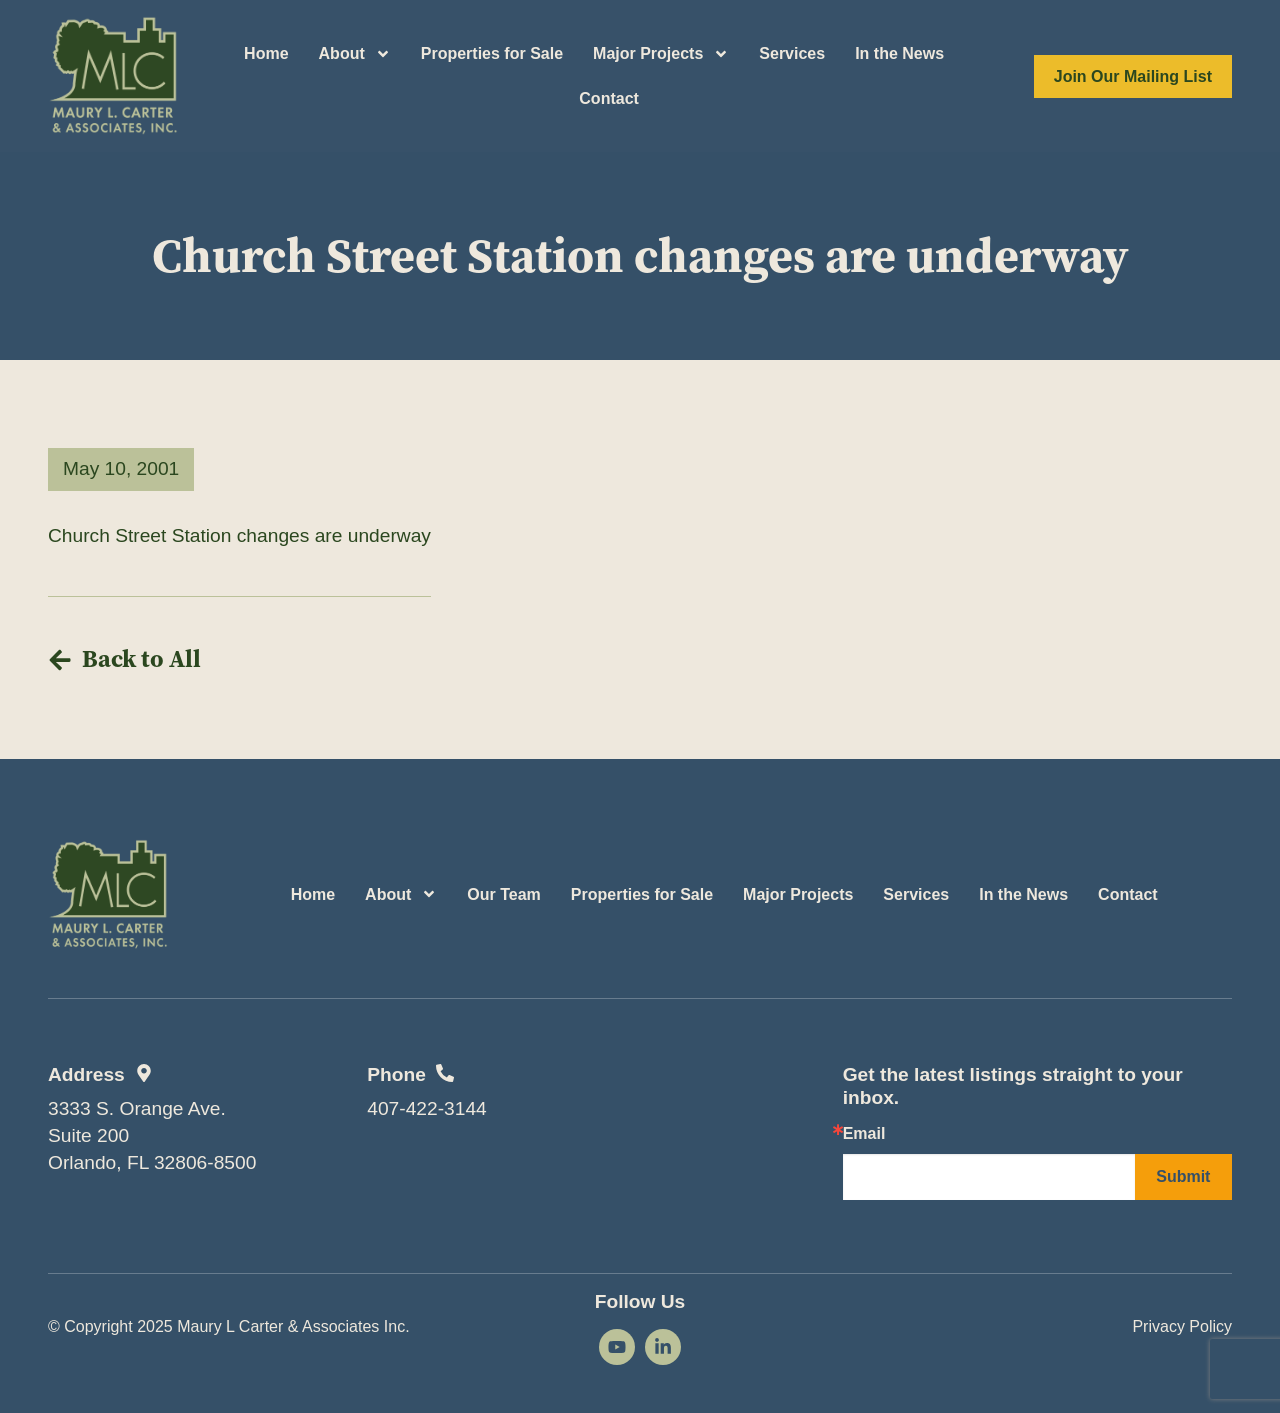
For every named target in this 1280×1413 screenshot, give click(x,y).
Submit (1183, 1176)
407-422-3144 (427, 1108)
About (355, 54)
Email (864, 1134)
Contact (609, 98)
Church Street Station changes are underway (239, 535)
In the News (899, 53)
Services (792, 53)
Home (266, 53)
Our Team (504, 894)
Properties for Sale (492, 53)
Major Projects (661, 54)
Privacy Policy (1182, 1326)
